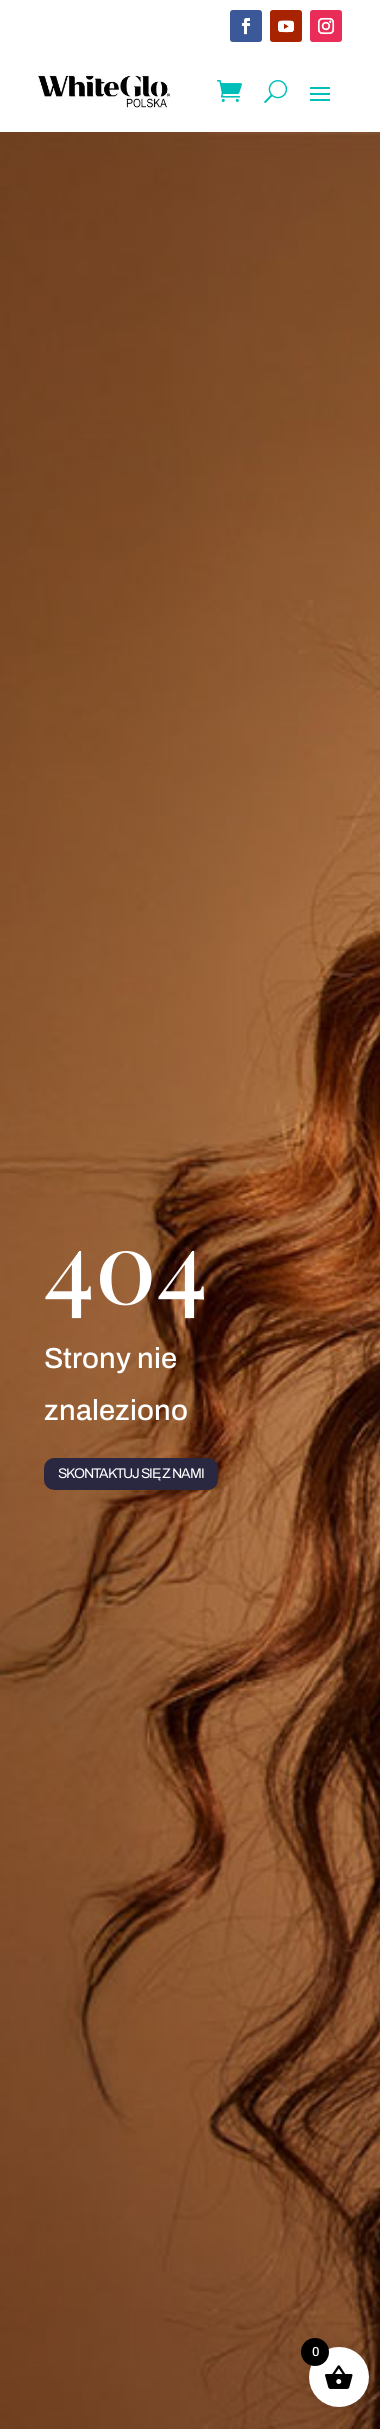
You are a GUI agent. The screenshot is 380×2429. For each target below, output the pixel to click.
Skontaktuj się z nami (131, 1473)
